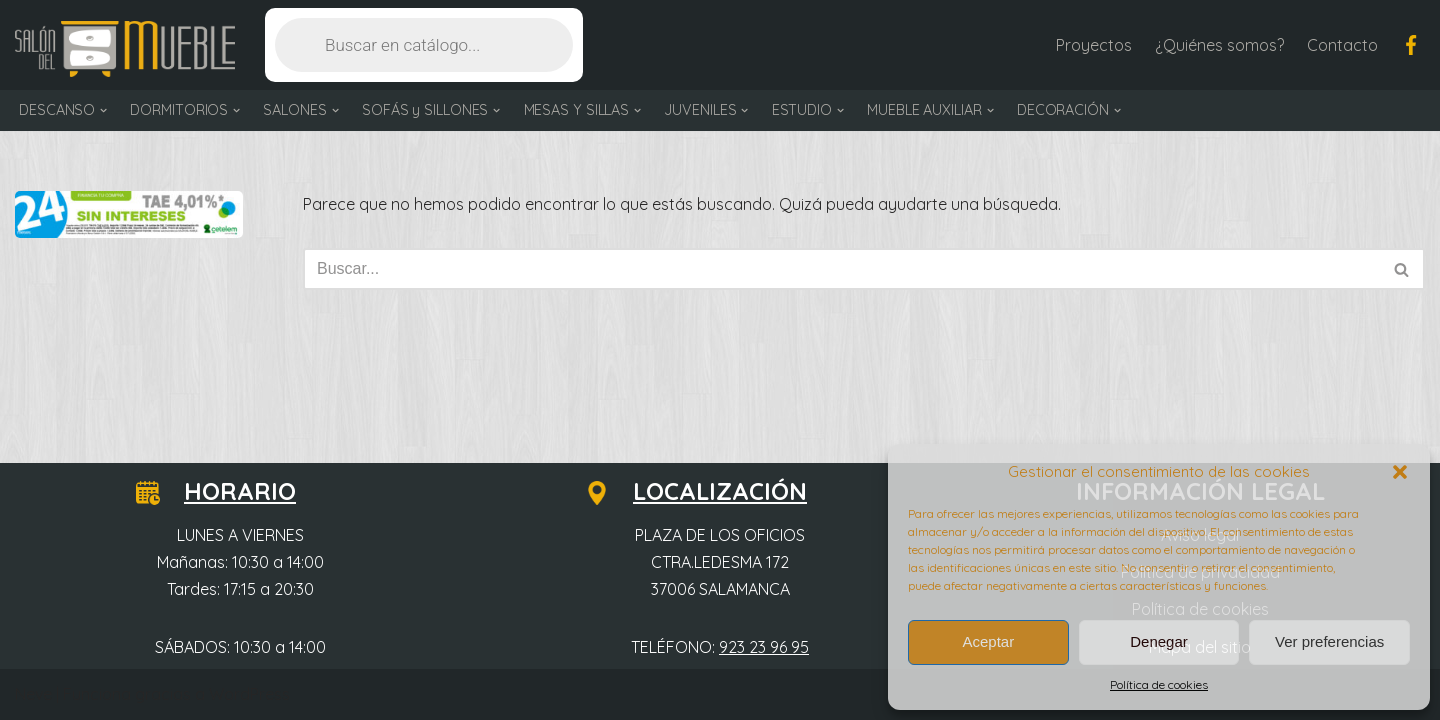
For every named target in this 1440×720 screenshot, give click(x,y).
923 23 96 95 (764, 647)
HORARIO (228, 491)
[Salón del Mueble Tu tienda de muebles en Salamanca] (125, 49)
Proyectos (1094, 45)
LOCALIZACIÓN (708, 491)
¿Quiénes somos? (1219, 45)
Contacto (1342, 45)
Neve (33, 694)
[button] (1400, 472)
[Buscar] (841, 269)
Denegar (1159, 641)
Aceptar (988, 641)
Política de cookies (1159, 684)
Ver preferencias (1329, 641)
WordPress (249, 694)
